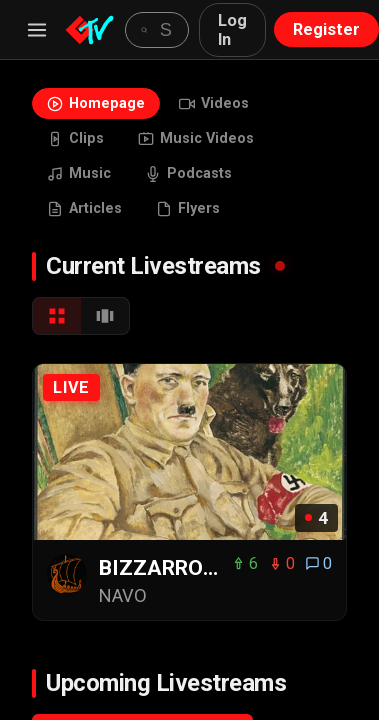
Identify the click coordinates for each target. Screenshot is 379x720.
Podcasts (188, 173)
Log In (232, 30)
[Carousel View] (105, 316)
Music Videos (196, 138)
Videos (214, 103)
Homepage (96, 103)
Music (79, 173)
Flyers (188, 208)
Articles (84, 208)
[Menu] (37, 30)
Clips (75, 138)
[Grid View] (57, 316)
